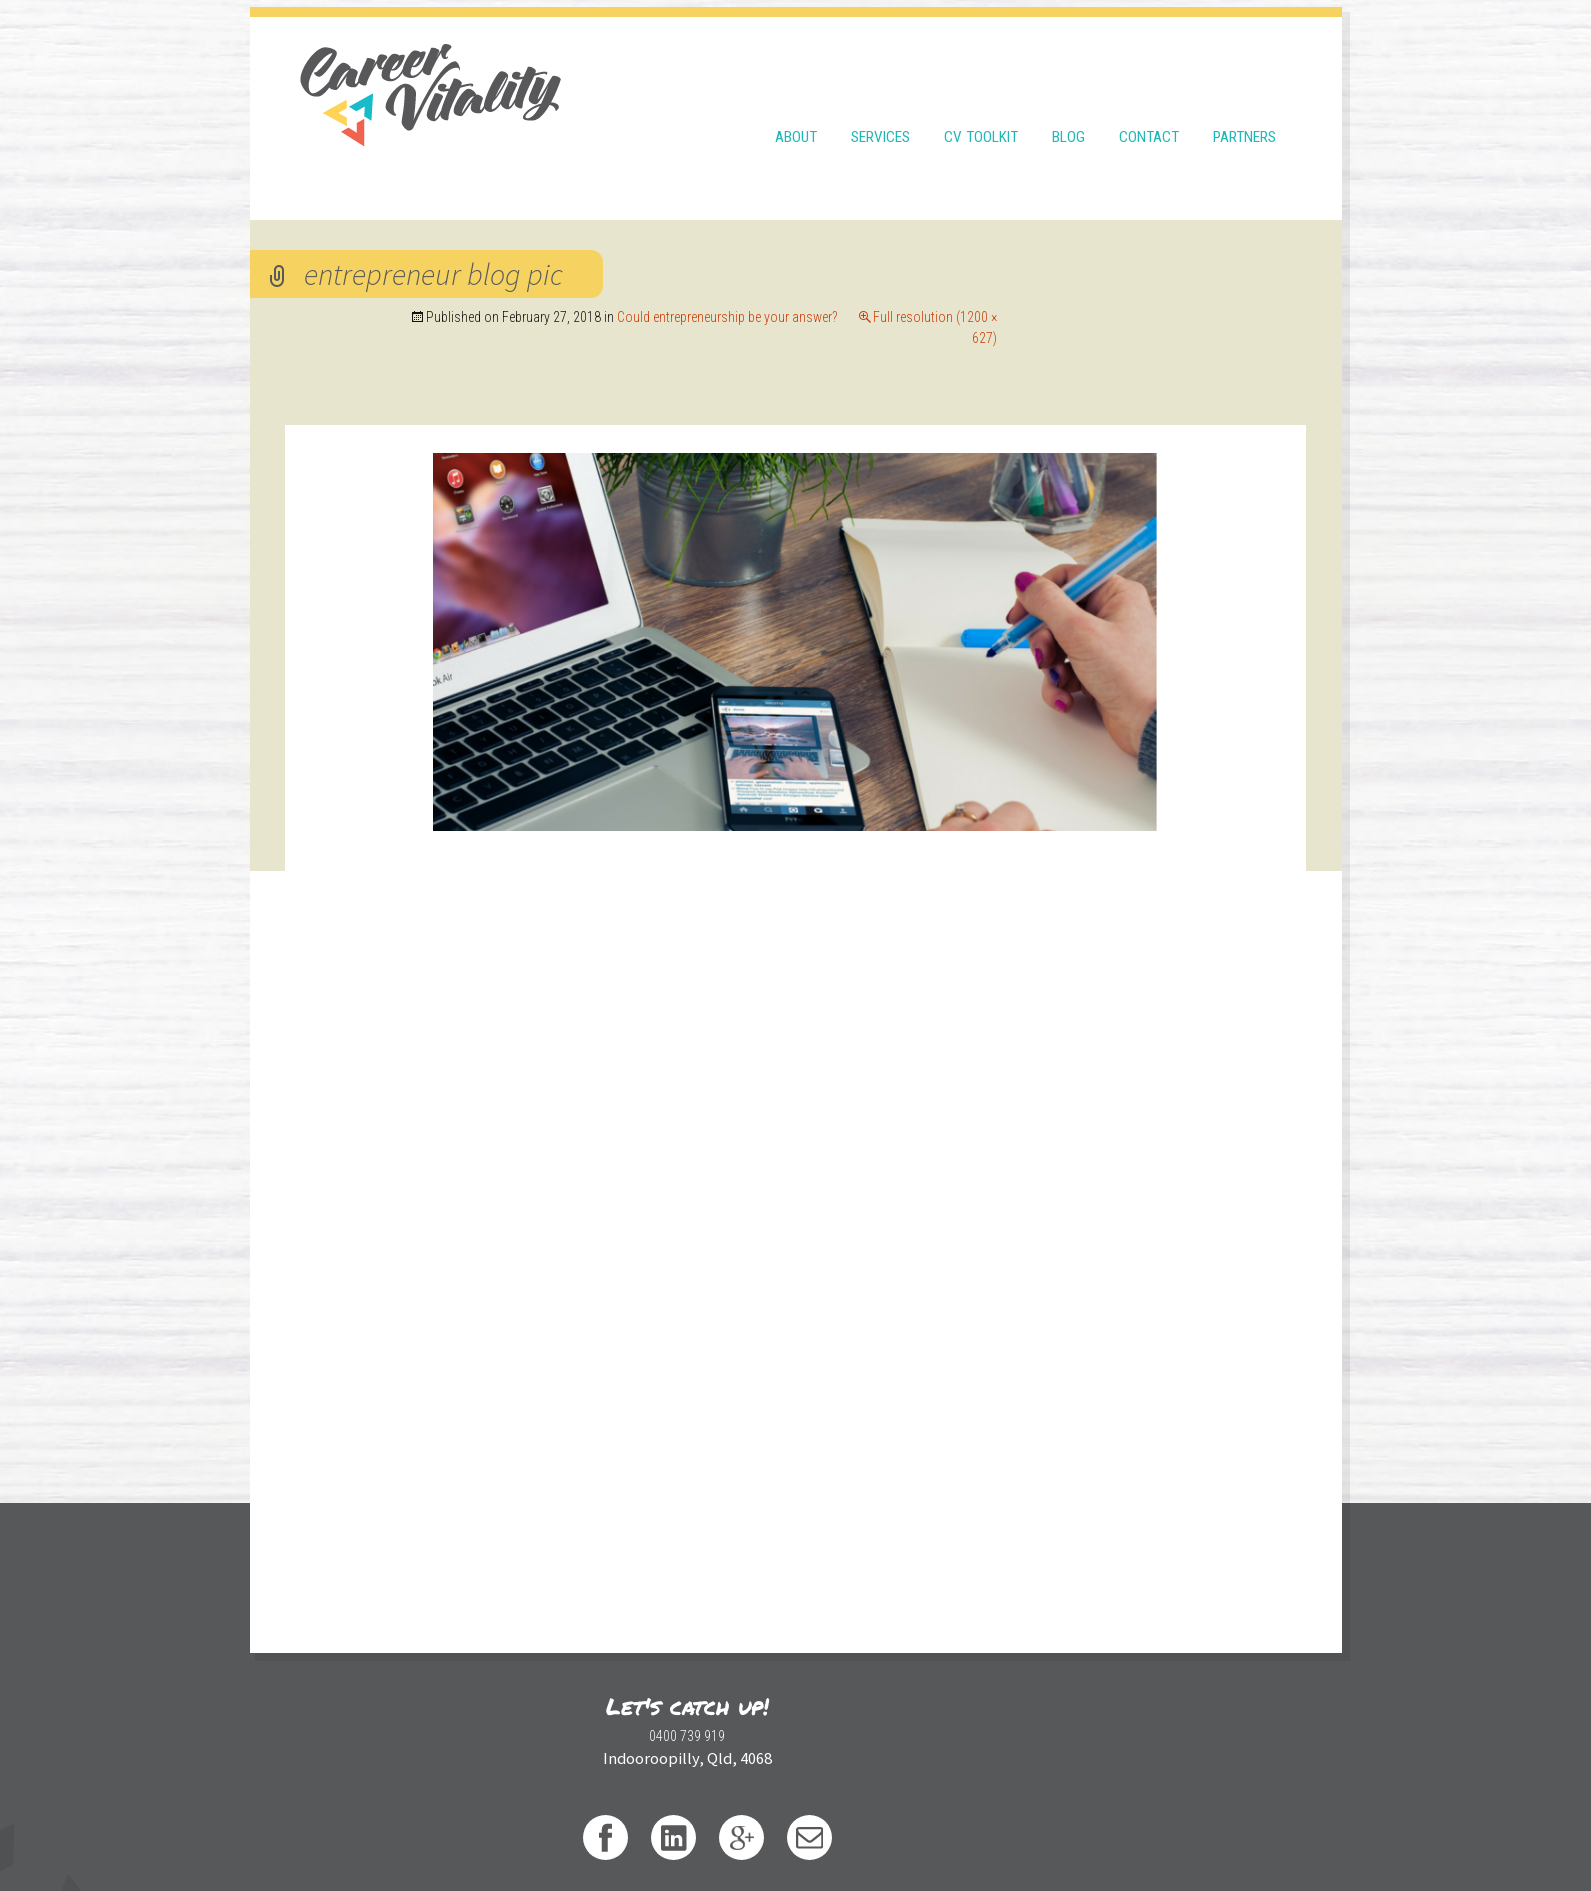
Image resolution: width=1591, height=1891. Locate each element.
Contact (1149, 102)
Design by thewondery (828, 1830)
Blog (1068, 102)
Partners (1244, 102)
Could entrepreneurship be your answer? (1020, 269)
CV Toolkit (981, 102)
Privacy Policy (714, 1830)
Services (880, 102)
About (796, 102)
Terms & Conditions (606, 1830)
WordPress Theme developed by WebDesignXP (1033, 1830)
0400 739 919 (495, 1739)
